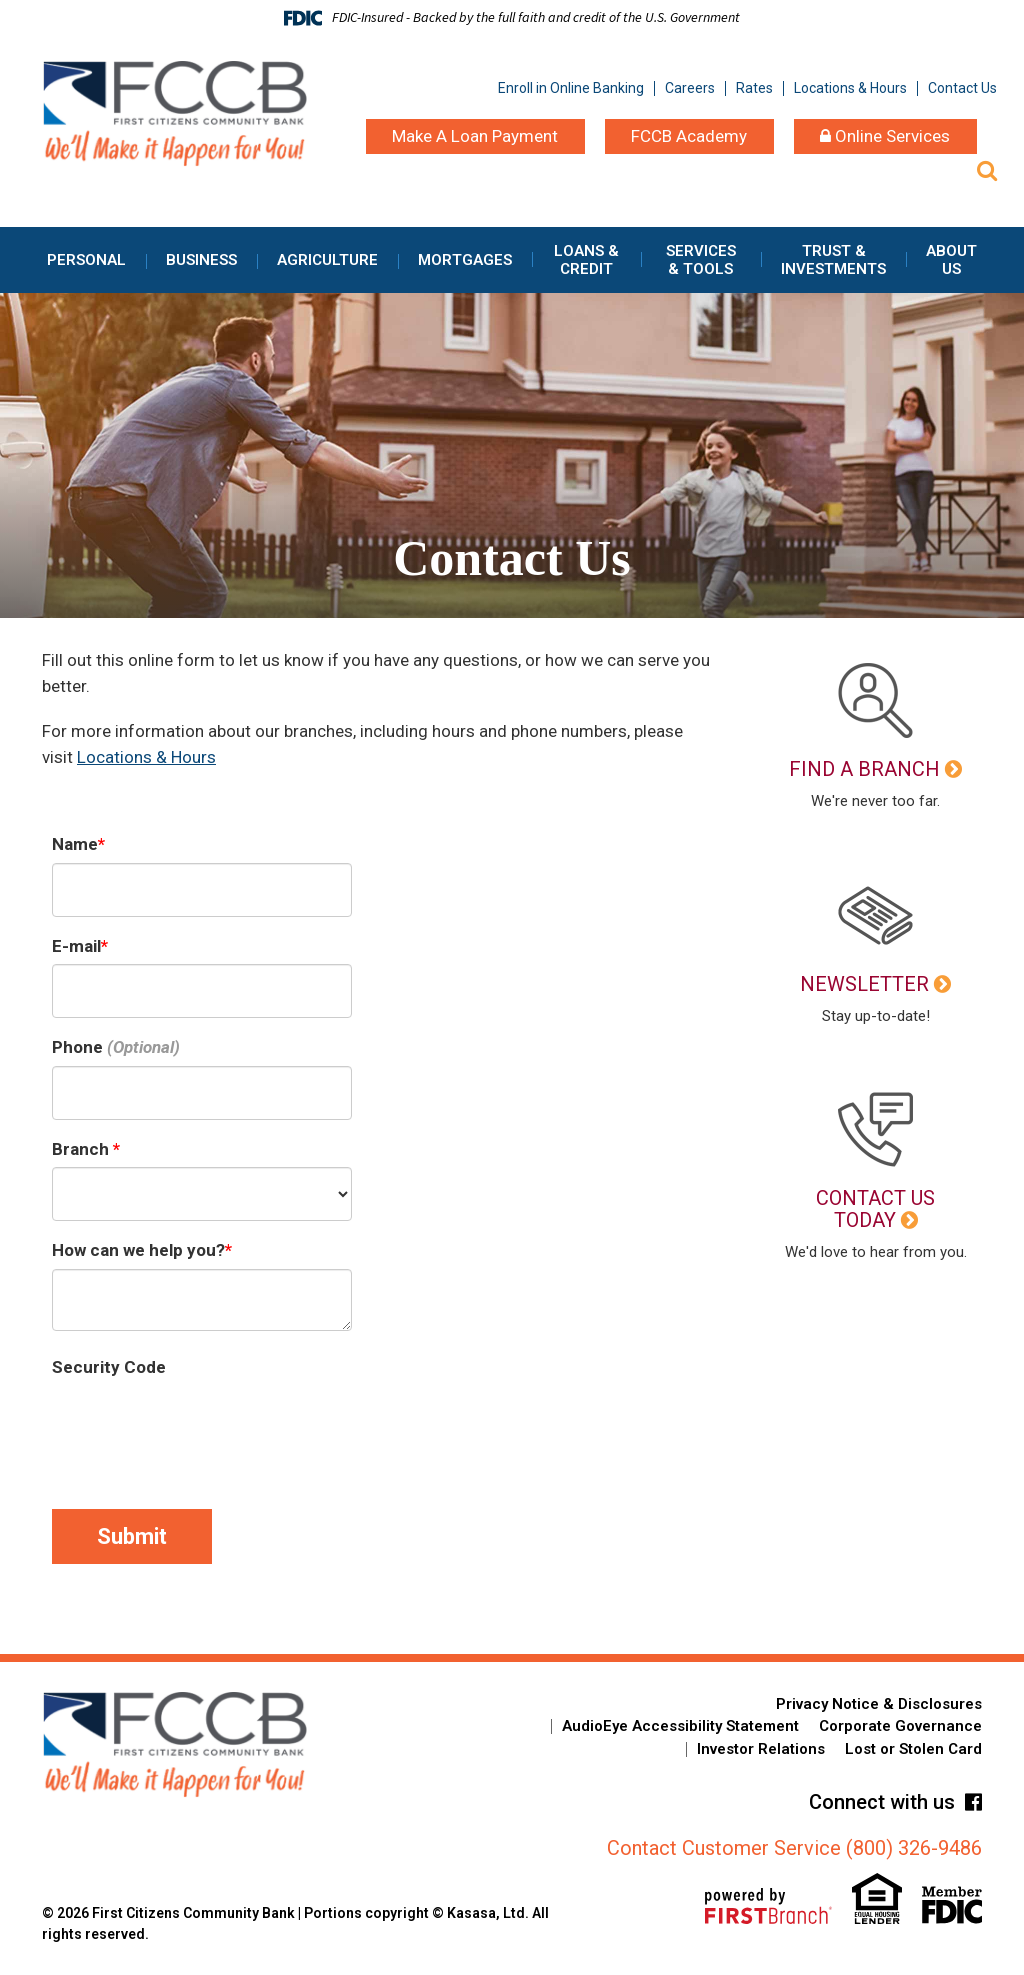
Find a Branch (864, 769)
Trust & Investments (833, 260)
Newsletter (864, 984)
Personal (86, 260)
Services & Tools (701, 260)
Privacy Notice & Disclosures (879, 1704)
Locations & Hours (850, 88)
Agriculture (327, 260)
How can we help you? (138, 1250)
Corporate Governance (900, 1726)
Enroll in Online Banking (571, 88)
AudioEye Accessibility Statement (680, 1726)
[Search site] (987, 170)
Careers (690, 88)
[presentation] (204, 1425)
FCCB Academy (689, 136)
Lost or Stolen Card (913, 1749)
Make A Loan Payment (475, 136)
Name (75, 844)
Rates (754, 88)
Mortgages (465, 260)
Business (201, 260)
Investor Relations (761, 1749)
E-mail (76, 946)
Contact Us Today (875, 1209)
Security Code (109, 1367)
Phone (77, 1047)
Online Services (885, 136)
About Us (951, 260)
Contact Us (962, 88)
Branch (82, 1149)
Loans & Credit (586, 260)
